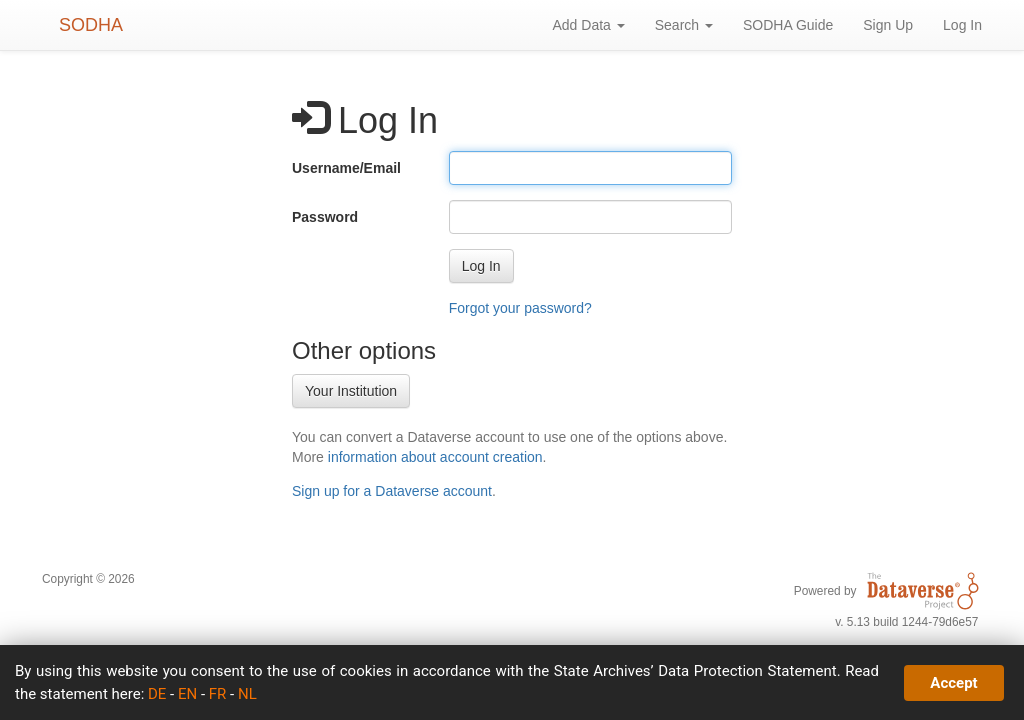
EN (187, 694)
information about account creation (435, 457)
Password (325, 217)
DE (157, 694)
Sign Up (888, 25)
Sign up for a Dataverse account (392, 491)
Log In (962, 25)
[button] (481, 266)
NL (247, 694)
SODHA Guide (788, 25)
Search (684, 25)
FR (218, 694)
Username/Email (346, 168)
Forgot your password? (520, 308)
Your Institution (351, 391)
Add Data (588, 25)
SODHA (91, 25)
